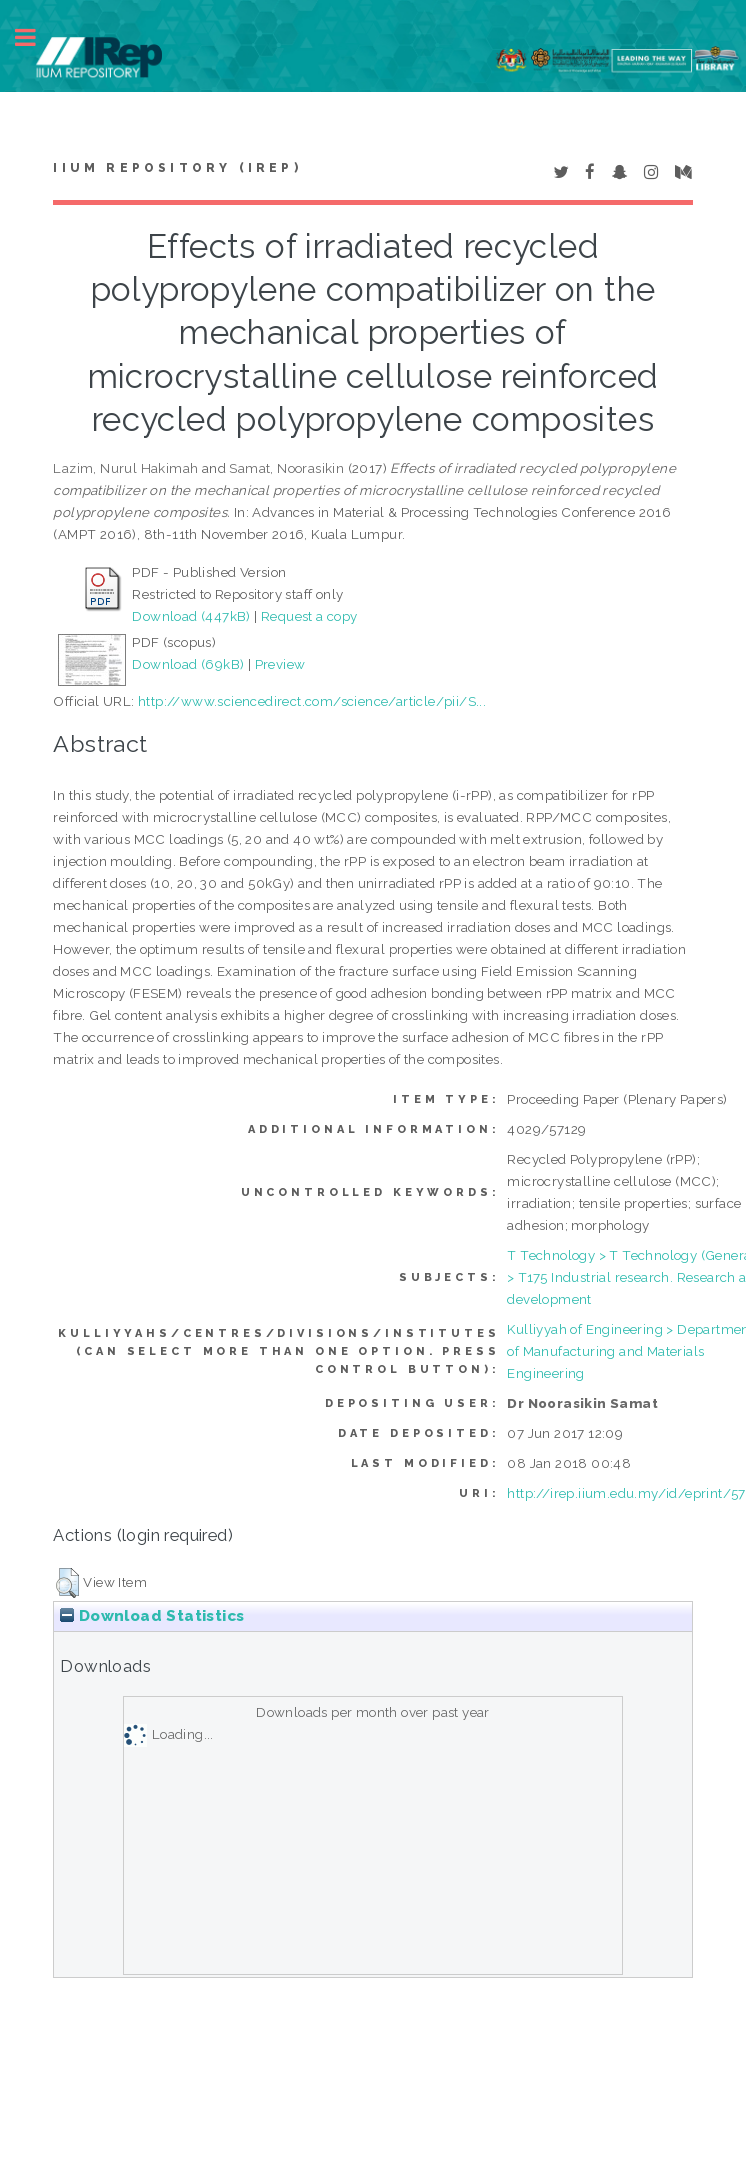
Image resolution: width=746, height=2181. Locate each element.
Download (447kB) (191, 616)
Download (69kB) (188, 664)
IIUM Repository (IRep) (177, 168)
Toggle (36, 37)
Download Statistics (152, 1616)
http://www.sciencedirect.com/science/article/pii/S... (312, 701)
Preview (280, 664)
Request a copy (309, 616)
